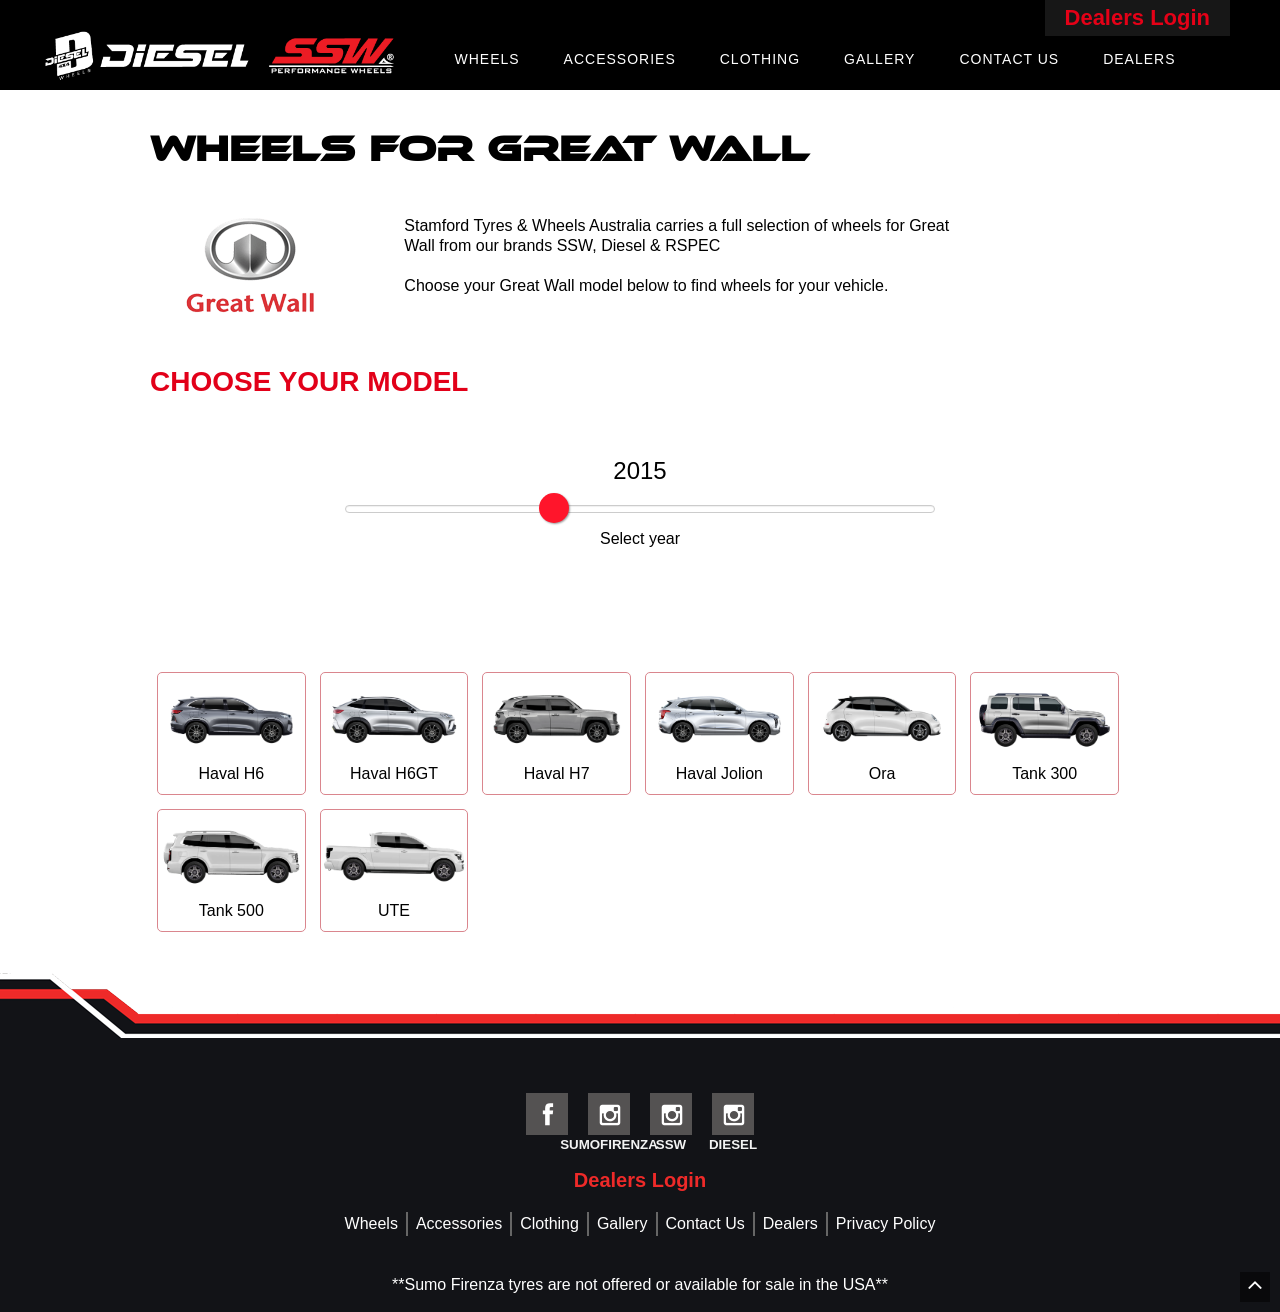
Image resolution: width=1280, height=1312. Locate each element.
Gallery (879, 59)
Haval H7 (556, 732)
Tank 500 (231, 869)
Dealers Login (1137, 17)
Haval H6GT (394, 732)
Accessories (620, 59)
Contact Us (1009, 59)
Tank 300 (1044, 732)
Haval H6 (231, 732)
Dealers (1139, 59)
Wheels (486, 59)
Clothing (760, 59)
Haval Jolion (719, 732)
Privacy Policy (886, 1223)
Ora (882, 732)
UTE (394, 869)
